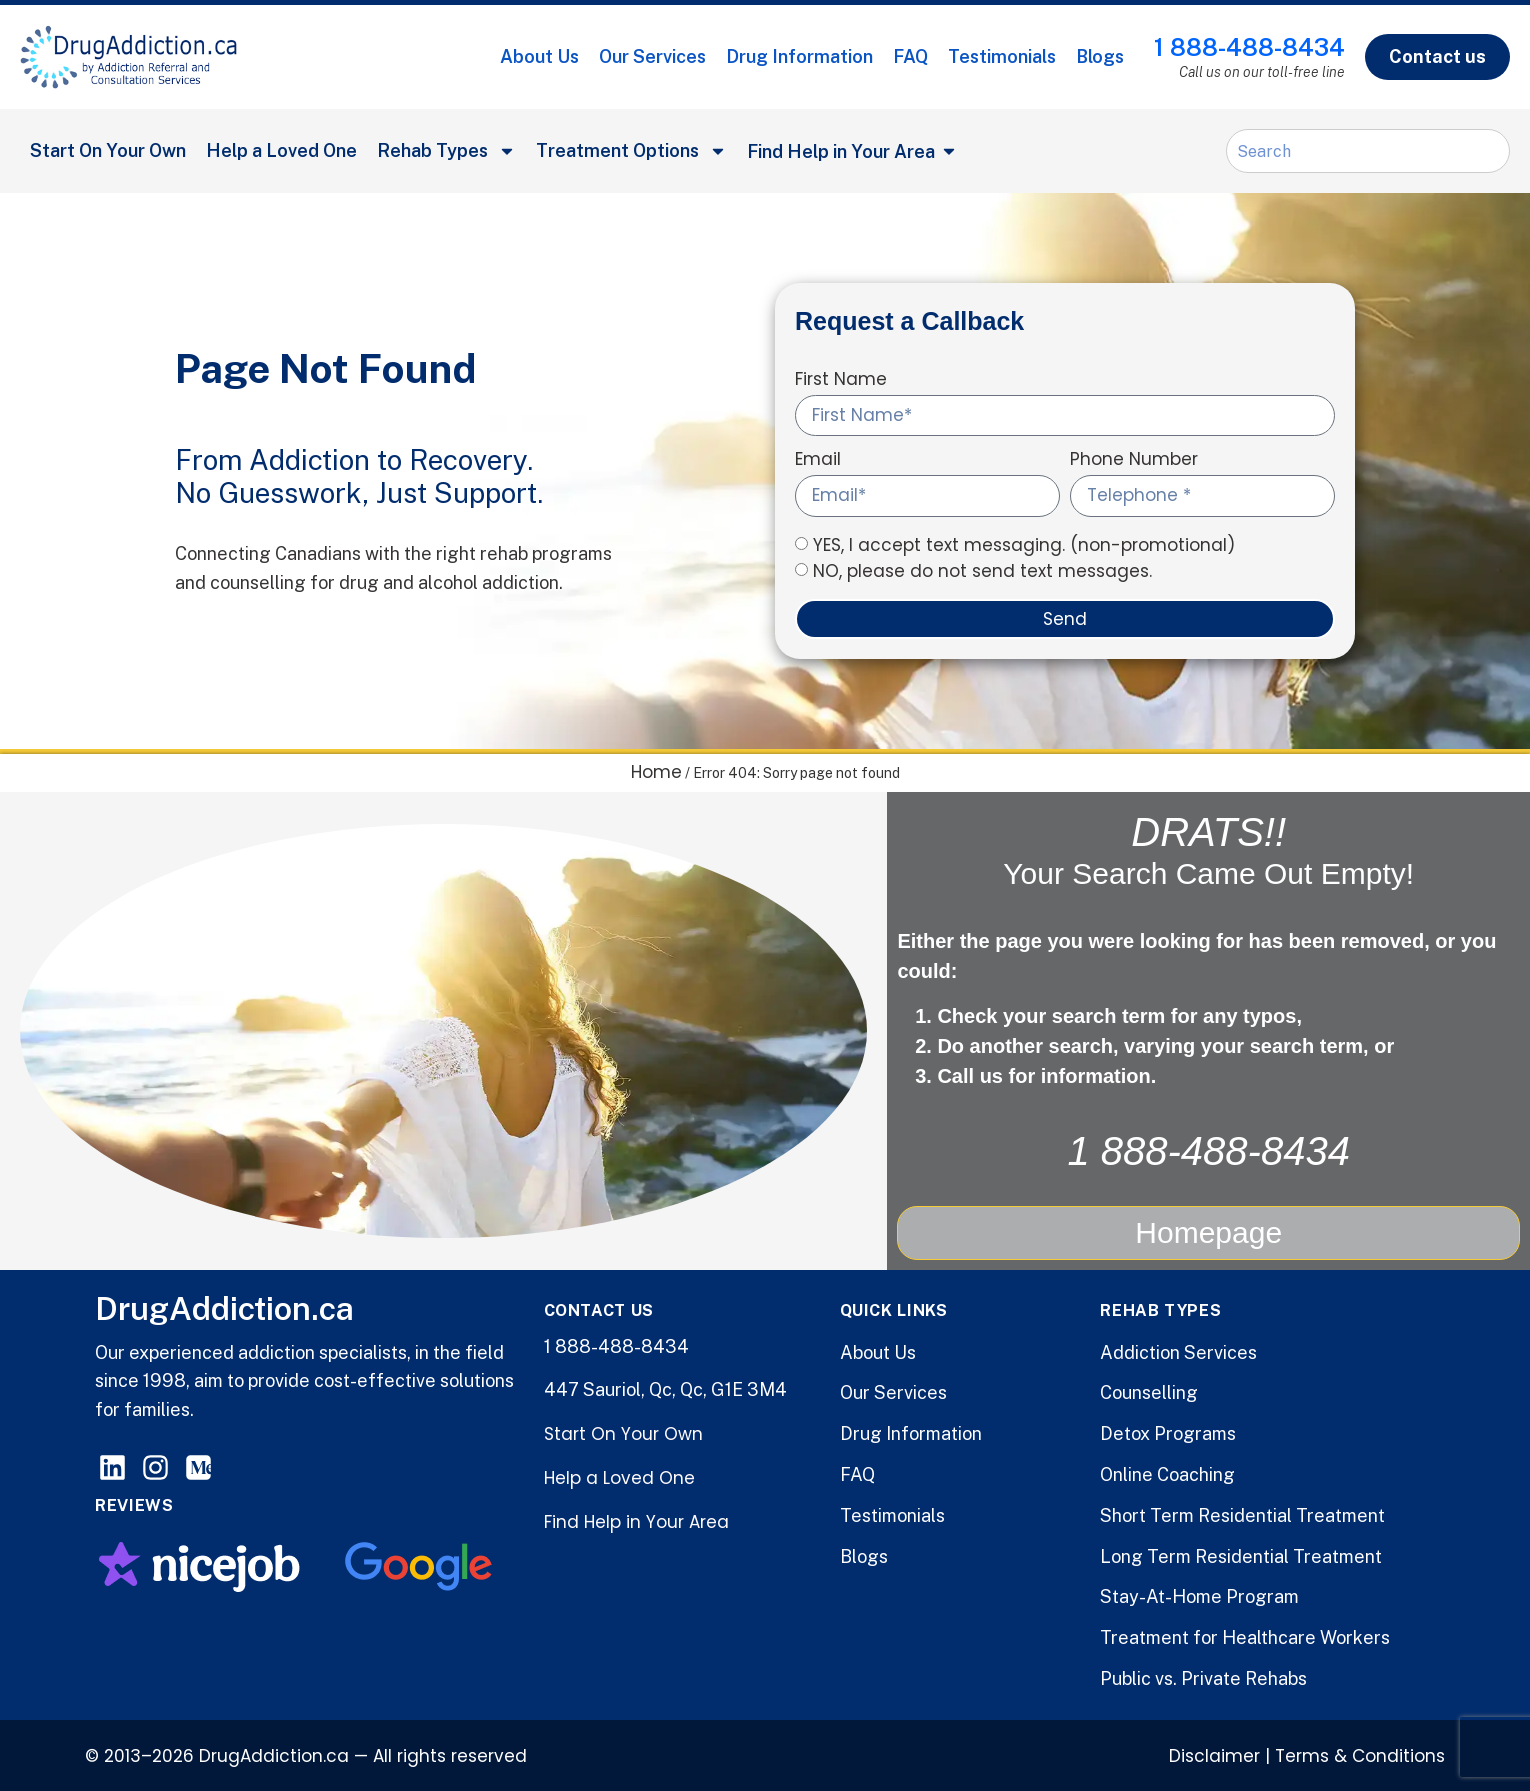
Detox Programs (1168, 1431)
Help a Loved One (281, 150)
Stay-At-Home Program (1199, 1594)
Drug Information (799, 56)
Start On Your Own (108, 150)
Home (656, 772)
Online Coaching (1167, 1472)
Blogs (1100, 56)
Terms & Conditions (1360, 1754)
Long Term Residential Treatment (1241, 1553)
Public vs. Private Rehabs (1203, 1676)
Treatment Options (631, 151)
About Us (539, 56)
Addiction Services (1178, 1349)
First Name (841, 381)
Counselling (1149, 1390)
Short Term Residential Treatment (1242, 1513)
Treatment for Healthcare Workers (1245, 1635)
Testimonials (1002, 56)
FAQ (910, 56)
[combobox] (1368, 151)
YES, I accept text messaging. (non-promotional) (1024, 545)
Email (818, 461)
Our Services (652, 56)
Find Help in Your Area (636, 1520)
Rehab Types (446, 151)
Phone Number (1134, 461)
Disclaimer (1214, 1754)
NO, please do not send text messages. (982, 571)
